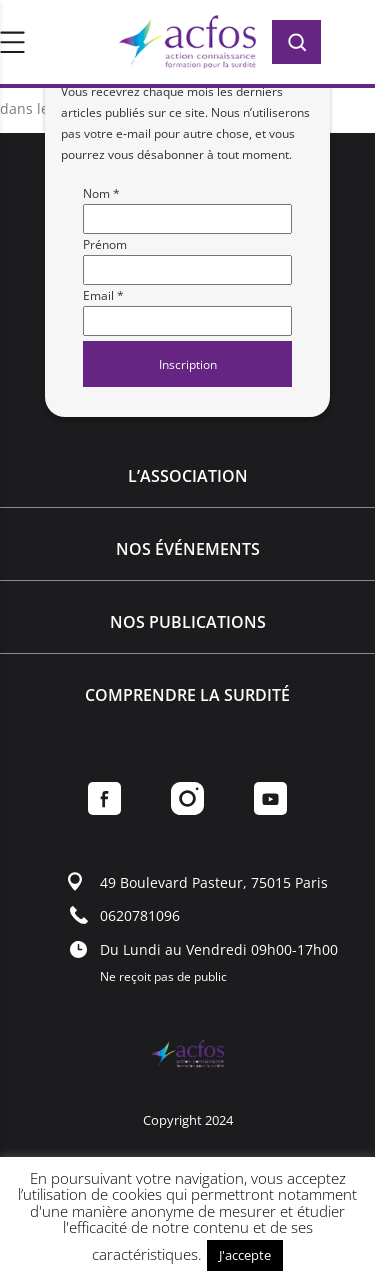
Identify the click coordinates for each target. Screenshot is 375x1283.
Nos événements (188, 549)
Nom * (101, 193)
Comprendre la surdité (187, 695)
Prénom (105, 244)
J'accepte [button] (245, 1255)
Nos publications (188, 622)
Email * (103, 295)
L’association (188, 476)
